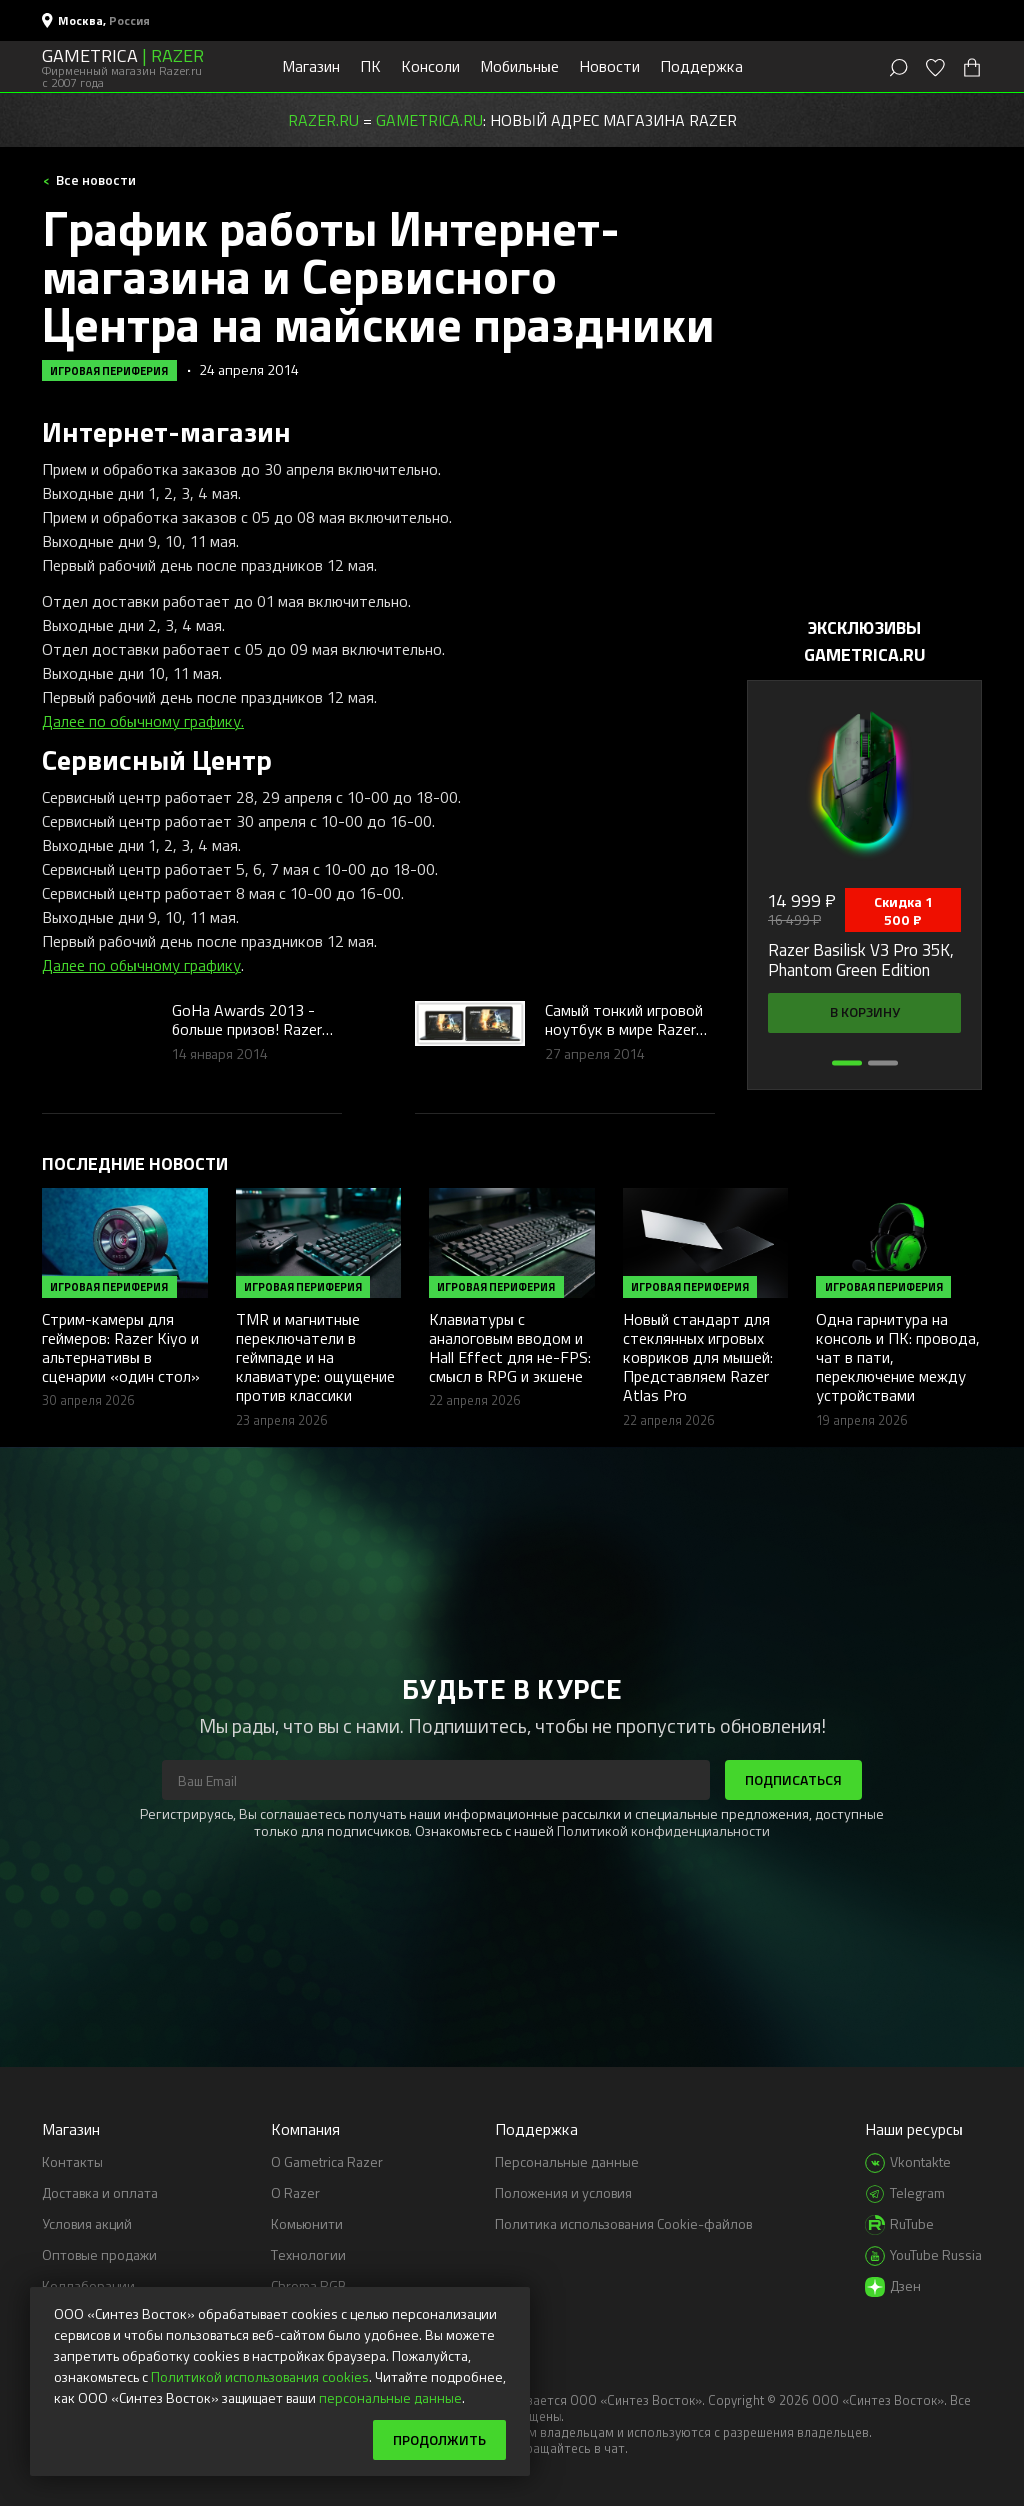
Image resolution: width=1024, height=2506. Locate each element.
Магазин (311, 66)
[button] (847, 1063)
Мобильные (519, 66)
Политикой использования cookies (260, 2376)
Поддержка (701, 66)
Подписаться (793, 1779)
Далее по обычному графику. (143, 721)
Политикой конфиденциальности (663, 1830)
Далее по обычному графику (141, 965)
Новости (609, 66)
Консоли (430, 66)
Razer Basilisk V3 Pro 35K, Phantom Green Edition (861, 960)
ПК (370, 66)
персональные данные (390, 2397)
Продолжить (439, 2439)
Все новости (94, 179)
